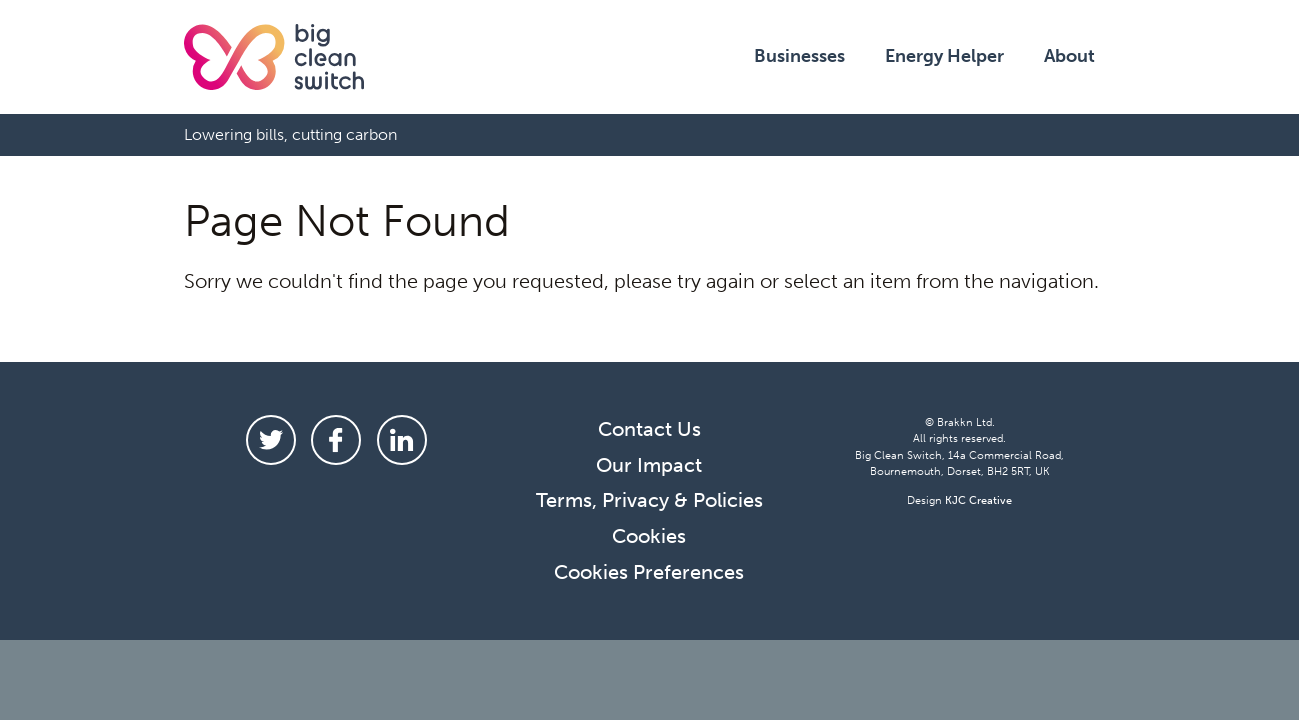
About (1069, 56)
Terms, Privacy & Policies (649, 500)
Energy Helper (944, 56)
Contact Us (649, 429)
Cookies (649, 536)
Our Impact (649, 465)
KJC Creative (978, 500)
